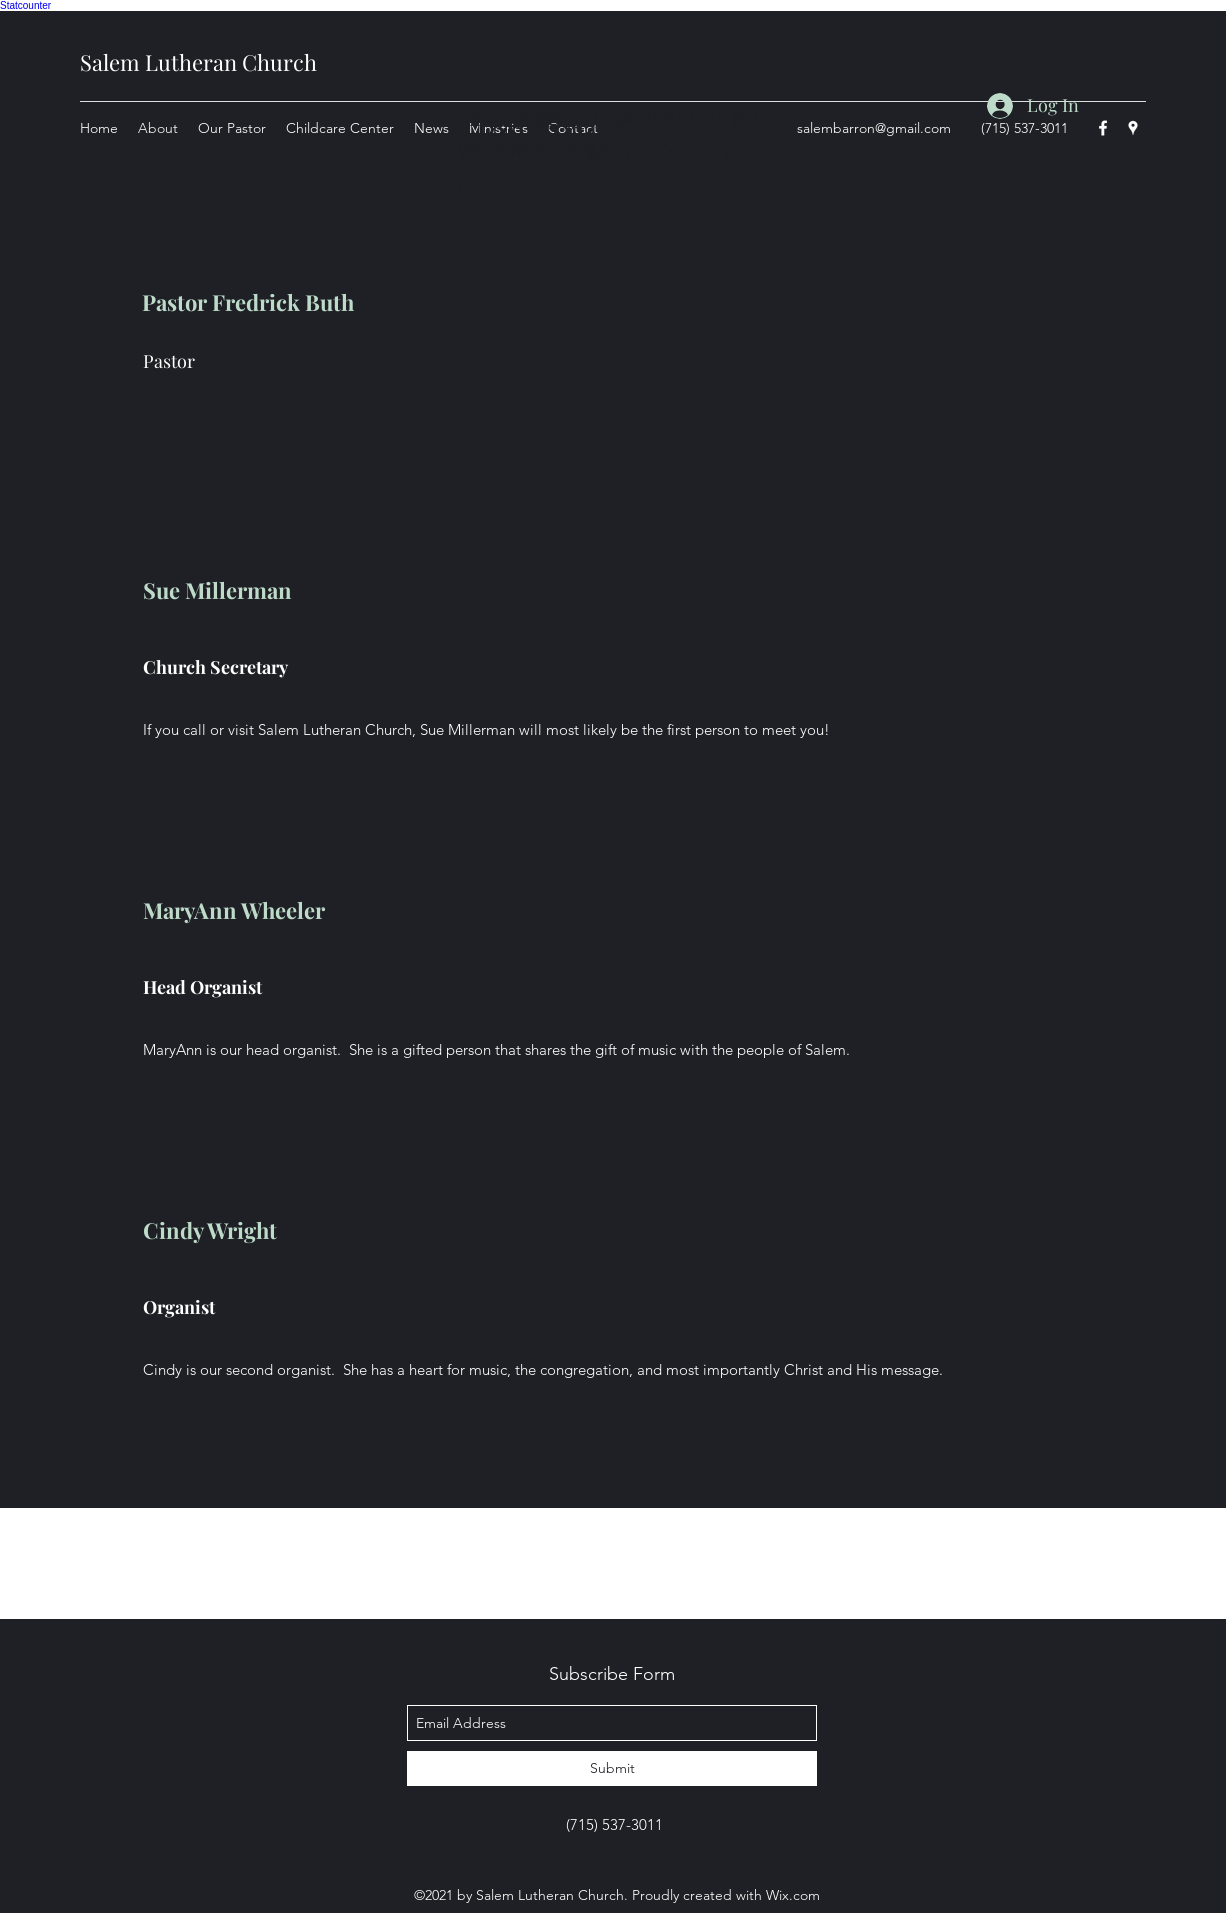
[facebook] (1103, 128)
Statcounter (25, 5)
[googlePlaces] (1133, 128)
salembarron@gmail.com (874, 128)
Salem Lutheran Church (198, 62)
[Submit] (612, 1768)
